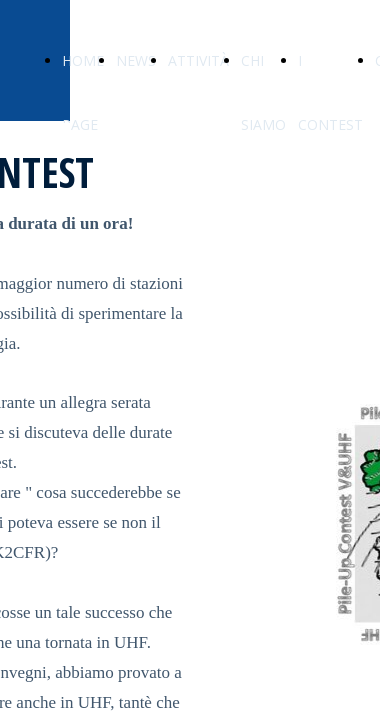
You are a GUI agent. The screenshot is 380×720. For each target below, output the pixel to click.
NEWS (136, 60)
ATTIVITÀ (198, 60)
